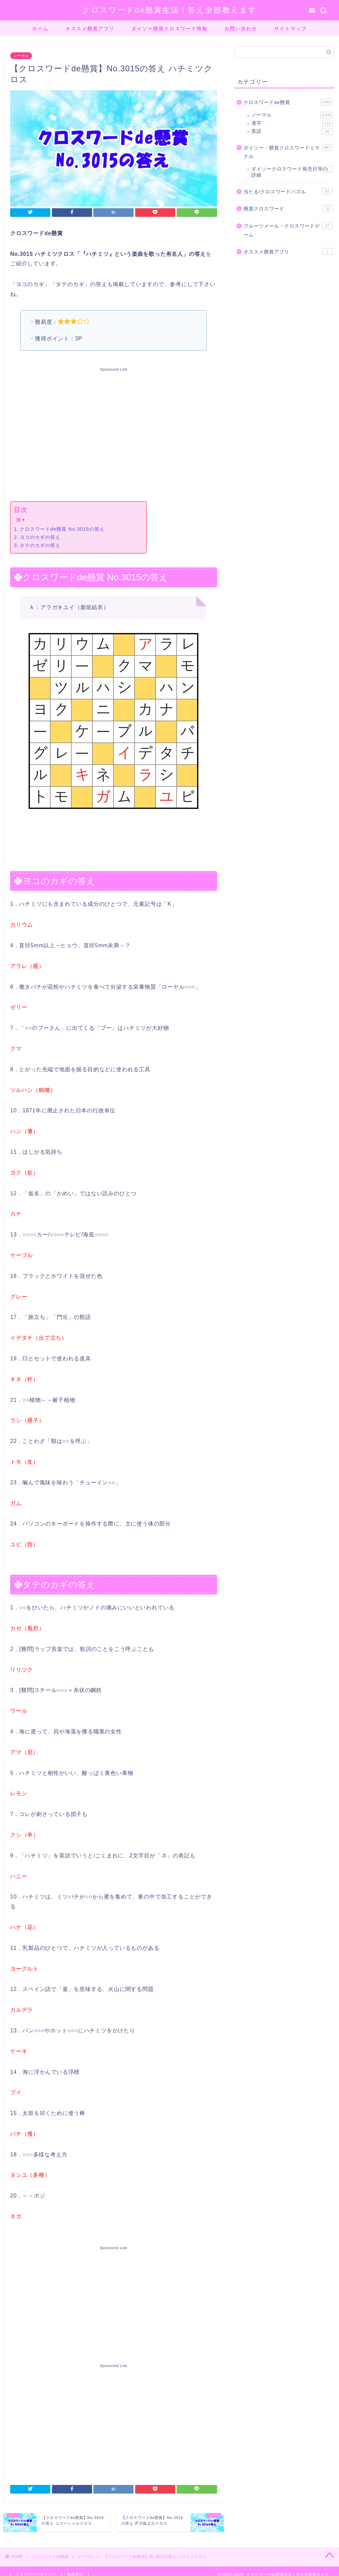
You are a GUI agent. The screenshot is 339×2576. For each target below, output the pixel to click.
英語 (292, 131)
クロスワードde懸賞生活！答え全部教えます (169, 9)
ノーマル (21, 56)
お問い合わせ (241, 28)
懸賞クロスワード (288, 208)
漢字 (292, 123)
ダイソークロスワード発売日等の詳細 (292, 172)
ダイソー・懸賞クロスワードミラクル (288, 151)
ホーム (40, 28)
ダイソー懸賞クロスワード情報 (169, 28)
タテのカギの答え (40, 545)
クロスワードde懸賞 (288, 102)
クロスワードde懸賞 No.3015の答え (62, 529)
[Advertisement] (113, 433)
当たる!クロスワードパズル (288, 191)
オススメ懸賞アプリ (90, 28)
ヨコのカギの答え (40, 537)
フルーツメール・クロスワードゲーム (288, 229)
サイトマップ (290, 28)
